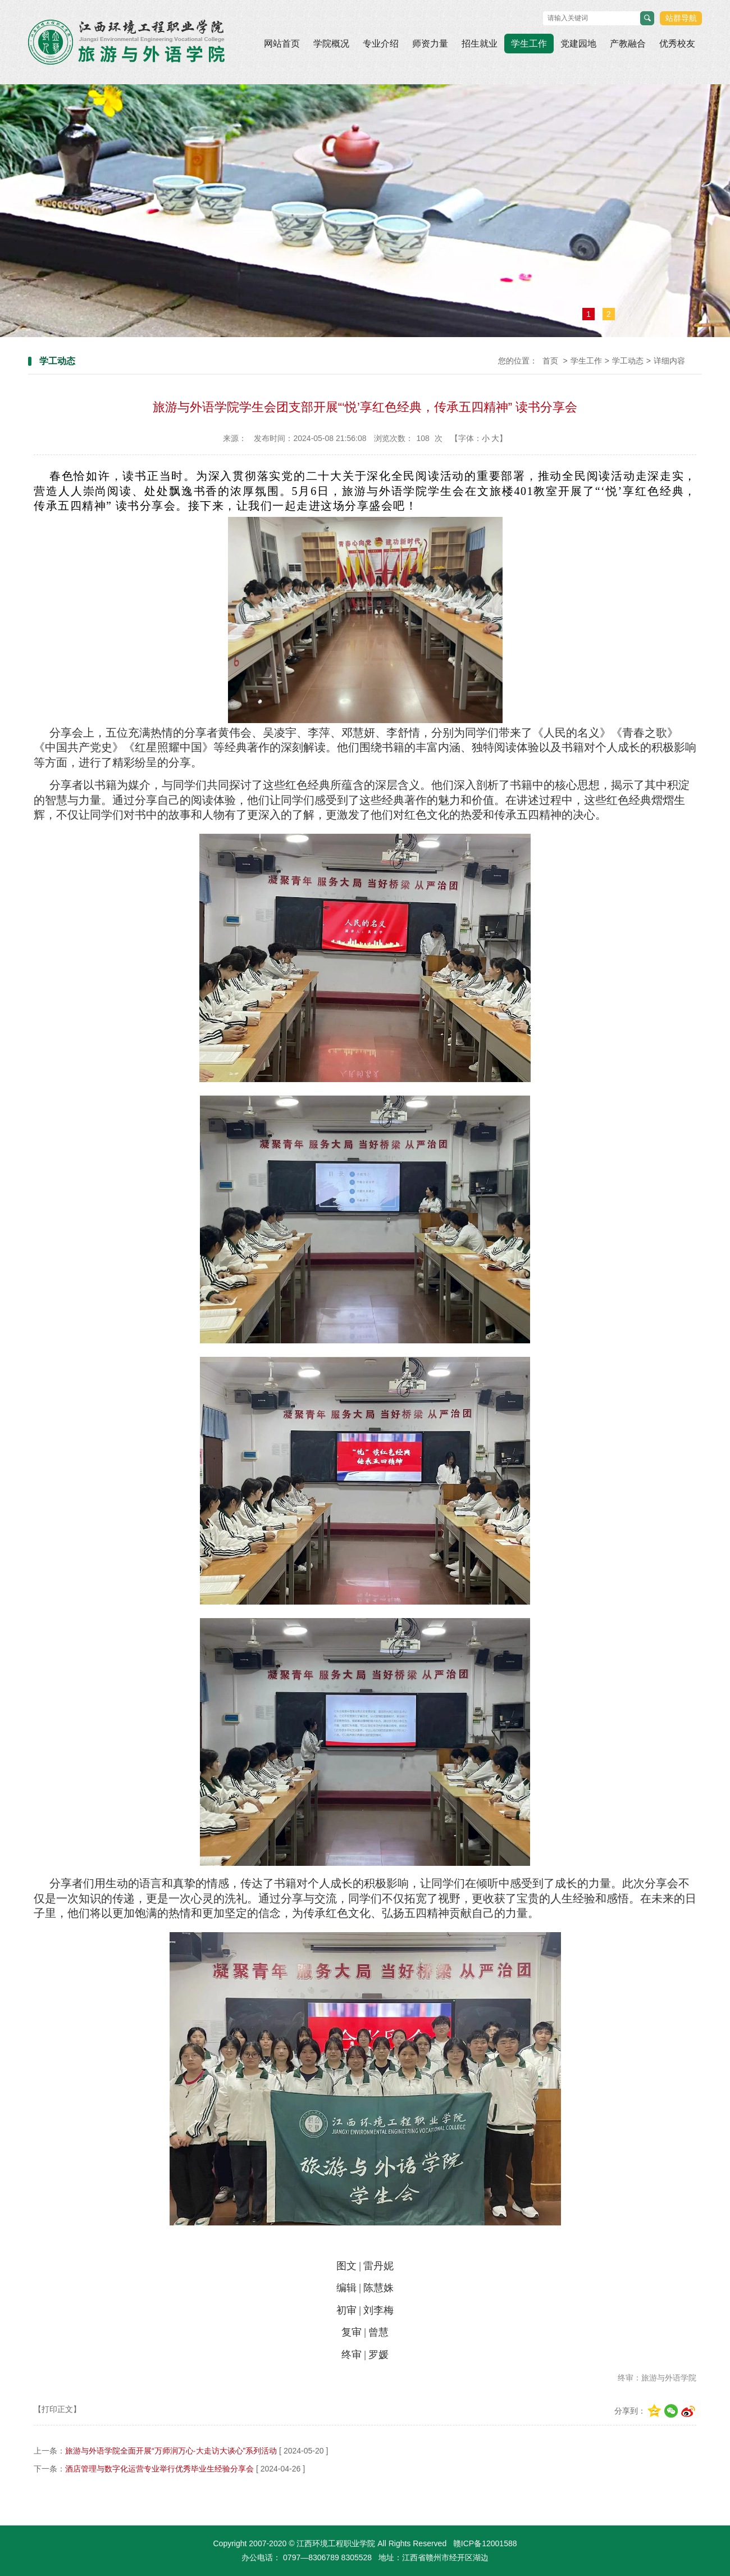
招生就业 (480, 43)
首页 (550, 360)
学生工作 (529, 43)
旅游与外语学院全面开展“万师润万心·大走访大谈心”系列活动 (171, 2450)
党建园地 (578, 43)
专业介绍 (381, 43)
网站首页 (282, 43)
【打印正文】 (57, 2409)
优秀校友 (677, 43)
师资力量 (430, 43)
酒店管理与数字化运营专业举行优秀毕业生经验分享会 (159, 2468)
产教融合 (628, 43)
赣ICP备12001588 (485, 2543)
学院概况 (331, 43)
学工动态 (628, 360)
